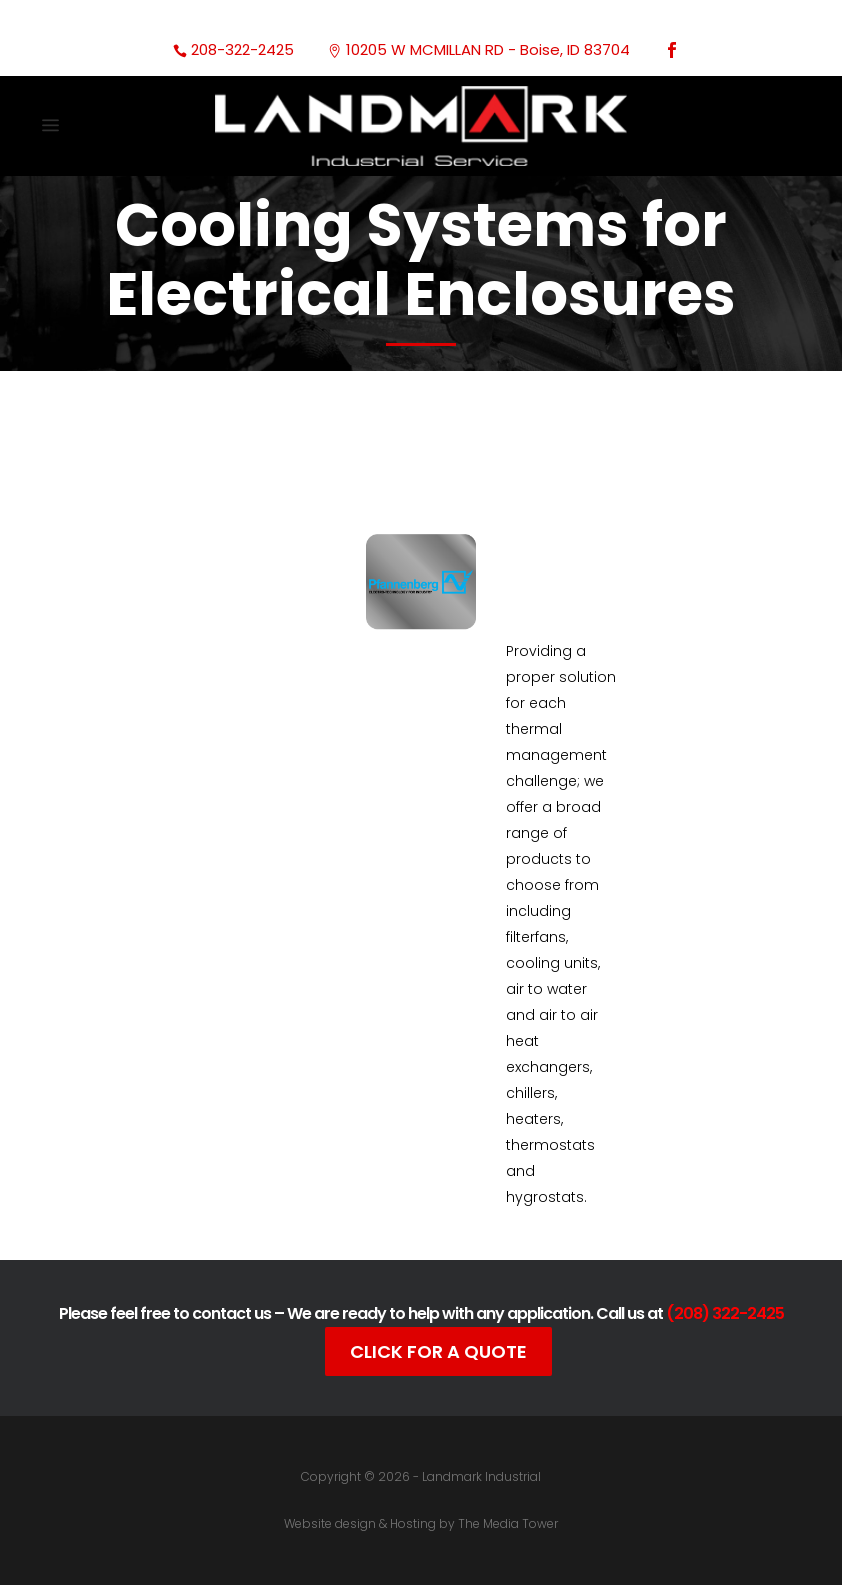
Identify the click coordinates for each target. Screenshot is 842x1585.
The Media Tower (508, 1523)
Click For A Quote (438, 1351)
